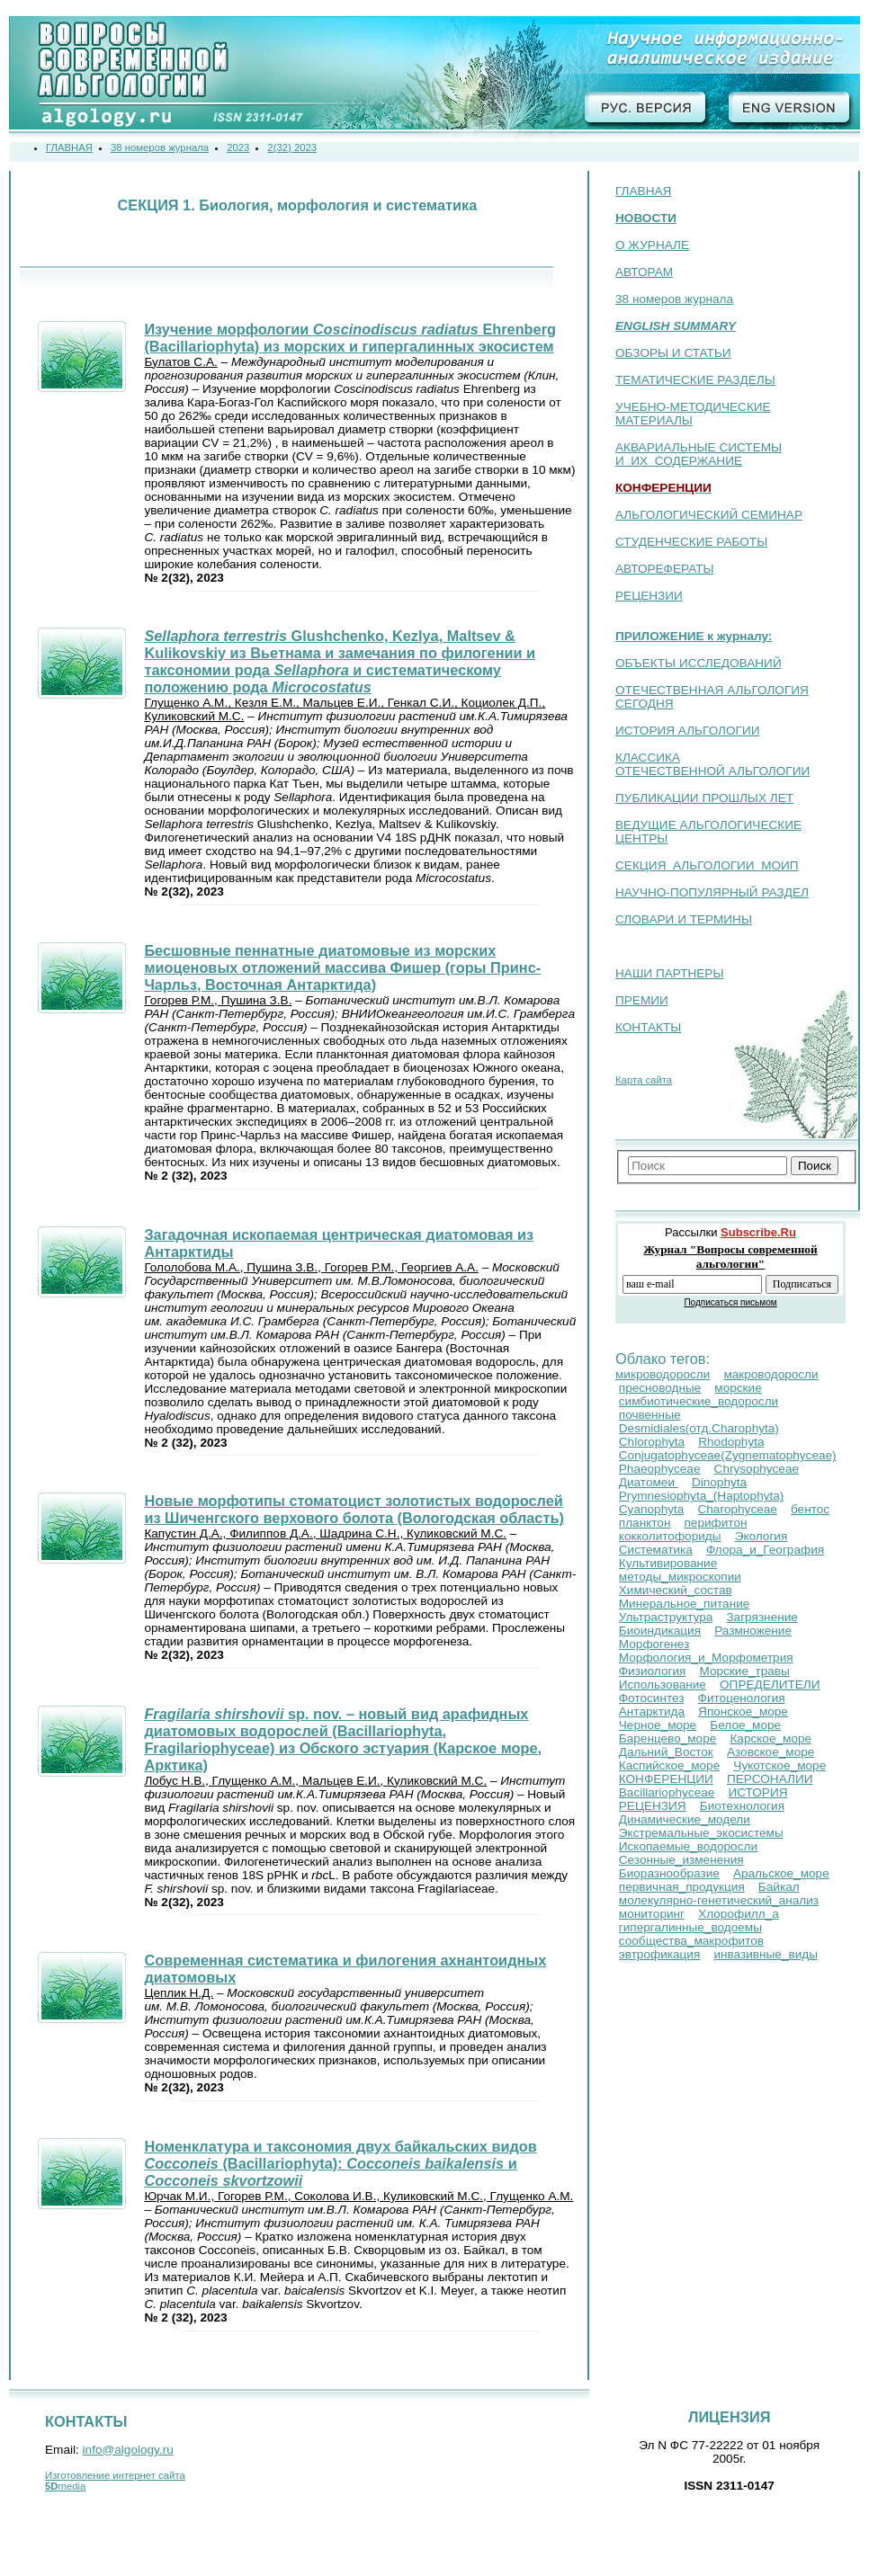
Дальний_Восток (666, 1752)
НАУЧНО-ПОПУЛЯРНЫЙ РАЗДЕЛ (712, 892)
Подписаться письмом (730, 1302)
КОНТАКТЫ (648, 1027)
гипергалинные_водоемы (690, 1927)
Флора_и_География (765, 1549)
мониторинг (652, 1914)
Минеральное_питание (684, 1603)
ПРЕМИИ (641, 1000)
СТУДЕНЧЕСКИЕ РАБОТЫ (691, 541)
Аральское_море (781, 1873)
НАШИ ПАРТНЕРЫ (669, 973)
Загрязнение (761, 1617)
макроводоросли (770, 1374)
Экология (761, 1536)
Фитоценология (741, 1698)
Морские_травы (744, 1671)
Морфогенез (654, 1644)
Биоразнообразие (669, 1873)
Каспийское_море (669, 1765)
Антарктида (652, 1711)
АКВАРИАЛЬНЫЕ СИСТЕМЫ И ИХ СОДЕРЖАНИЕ (698, 454)
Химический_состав (675, 1590)
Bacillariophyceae (667, 1792)
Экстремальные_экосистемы (701, 1833)
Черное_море (657, 1725)
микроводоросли (662, 1374)
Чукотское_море (779, 1765)
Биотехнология (742, 1806)
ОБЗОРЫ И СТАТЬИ (673, 353)
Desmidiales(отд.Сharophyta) (699, 1428)
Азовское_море (770, 1752)
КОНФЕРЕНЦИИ (666, 1779)
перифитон (716, 1522)
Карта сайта (643, 1079)
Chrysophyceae (756, 1468)
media (65, 2486)
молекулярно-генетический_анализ (719, 1900)
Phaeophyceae (660, 1468)
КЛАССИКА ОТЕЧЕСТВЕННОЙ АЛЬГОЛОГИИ (712, 764)
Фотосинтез (652, 1698)
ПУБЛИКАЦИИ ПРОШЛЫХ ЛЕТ (704, 798)
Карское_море (770, 1738)
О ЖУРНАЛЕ (652, 245)
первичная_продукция (682, 1887)
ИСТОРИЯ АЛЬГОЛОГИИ (687, 730)
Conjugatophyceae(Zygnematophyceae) (728, 1455)
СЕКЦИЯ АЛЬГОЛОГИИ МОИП (707, 865)
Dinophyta (719, 1482)
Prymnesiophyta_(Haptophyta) (701, 1495)
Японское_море (743, 1711)
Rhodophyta (731, 1441)
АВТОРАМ (644, 272)
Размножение (753, 1630)
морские (737, 1388)
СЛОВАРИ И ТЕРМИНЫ (683, 919)
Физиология (652, 1671)
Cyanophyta (652, 1509)
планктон (645, 1522)
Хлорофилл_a (738, 1914)
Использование (662, 1684)
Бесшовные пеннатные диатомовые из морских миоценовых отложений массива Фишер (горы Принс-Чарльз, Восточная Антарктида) (342, 967)
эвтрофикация (660, 1954)
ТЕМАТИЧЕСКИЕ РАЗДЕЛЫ (695, 380)
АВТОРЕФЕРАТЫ (664, 568)
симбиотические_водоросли (698, 1401)
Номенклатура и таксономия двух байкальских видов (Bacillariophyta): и (340, 2163)
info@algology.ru (128, 2449)
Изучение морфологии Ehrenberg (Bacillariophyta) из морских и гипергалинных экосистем (350, 337)
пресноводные (660, 1388)
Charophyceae (736, 1509)
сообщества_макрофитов (691, 1941)
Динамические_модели (684, 1819)
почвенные (650, 1415)
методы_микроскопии (680, 1576)
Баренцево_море (668, 1738)
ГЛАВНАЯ (643, 191)
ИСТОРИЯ (757, 1792)
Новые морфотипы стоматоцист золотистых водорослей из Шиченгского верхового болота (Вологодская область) (353, 1509)
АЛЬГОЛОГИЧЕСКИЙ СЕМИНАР (708, 514)
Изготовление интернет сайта (115, 2475)
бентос (810, 1509)
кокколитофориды (670, 1536)
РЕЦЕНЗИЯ (652, 1806)
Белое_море (745, 1725)
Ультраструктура (666, 1617)
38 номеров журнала (674, 299)
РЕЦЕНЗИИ (649, 595)
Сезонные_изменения (681, 1860)
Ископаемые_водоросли (688, 1846)
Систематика (656, 1549)
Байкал (779, 1887)
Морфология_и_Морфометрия (706, 1657)
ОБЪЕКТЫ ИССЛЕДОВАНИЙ (698, 663)
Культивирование (668, 1563)
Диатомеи (648, 1482)
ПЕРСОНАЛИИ (770, 1779)
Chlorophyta (652, 1441)
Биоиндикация (660, 1630)
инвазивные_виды (765, 1954)
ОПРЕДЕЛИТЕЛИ (770, 1684)
